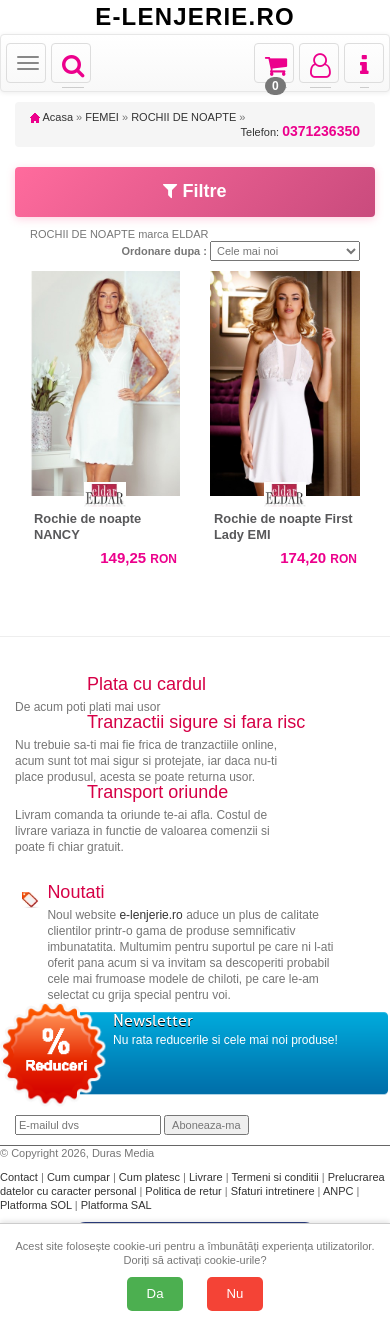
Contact (20, 1177)
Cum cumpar (80, 1177)
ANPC (338, 1191)
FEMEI (102, 117)
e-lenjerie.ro (150, 915)
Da (155, 1293)
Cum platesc (151, 1177)
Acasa (51, 117)
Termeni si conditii (276, 1177)
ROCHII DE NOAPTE (183, 117)
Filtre (194, 191)
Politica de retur (184, 1191)
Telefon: (300, 131)
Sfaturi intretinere (274, 1191)
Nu (235, 1293)
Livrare (207, 1177)
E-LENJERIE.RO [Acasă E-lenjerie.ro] (195, 17)
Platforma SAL (116, 1205)
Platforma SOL (36, 1205)
